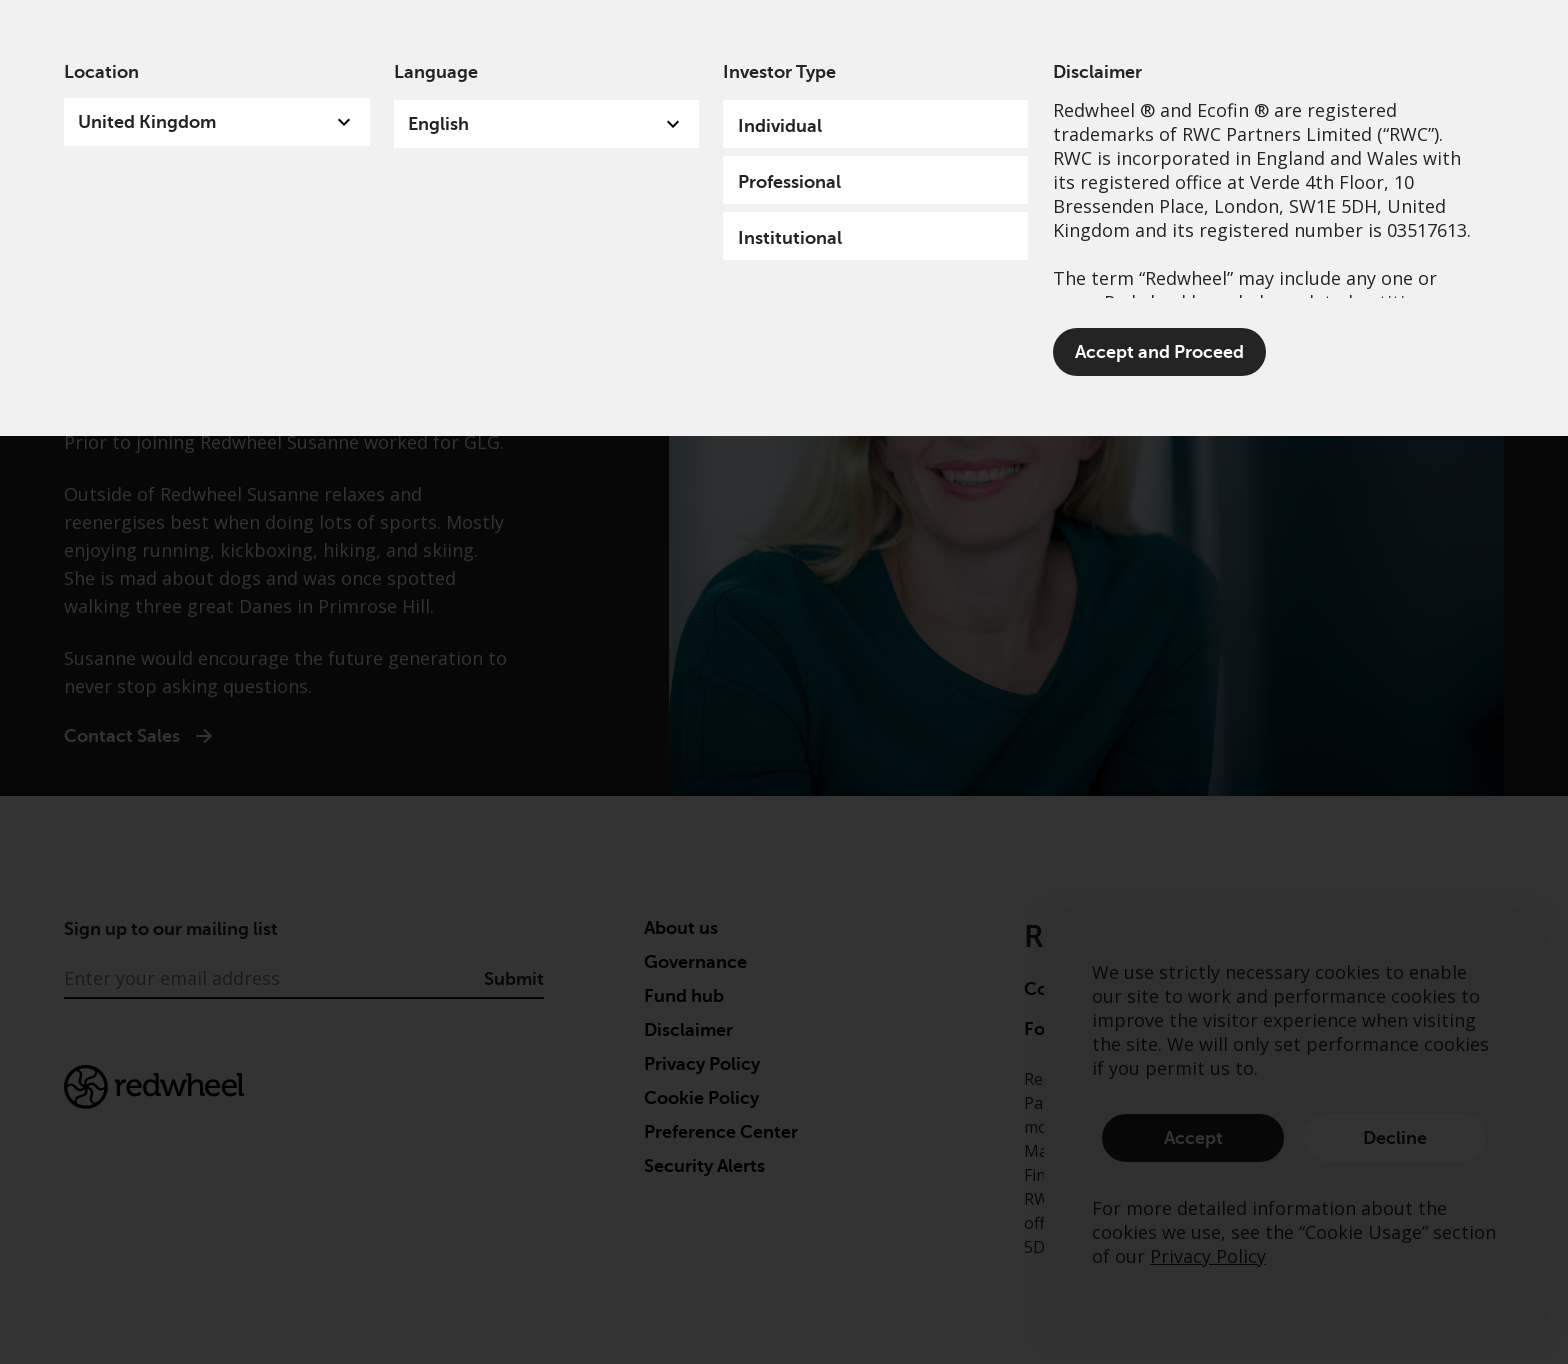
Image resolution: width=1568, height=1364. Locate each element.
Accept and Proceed (1159, 352)
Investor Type (779, 72)
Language (436, 72)
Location (101, 72)
